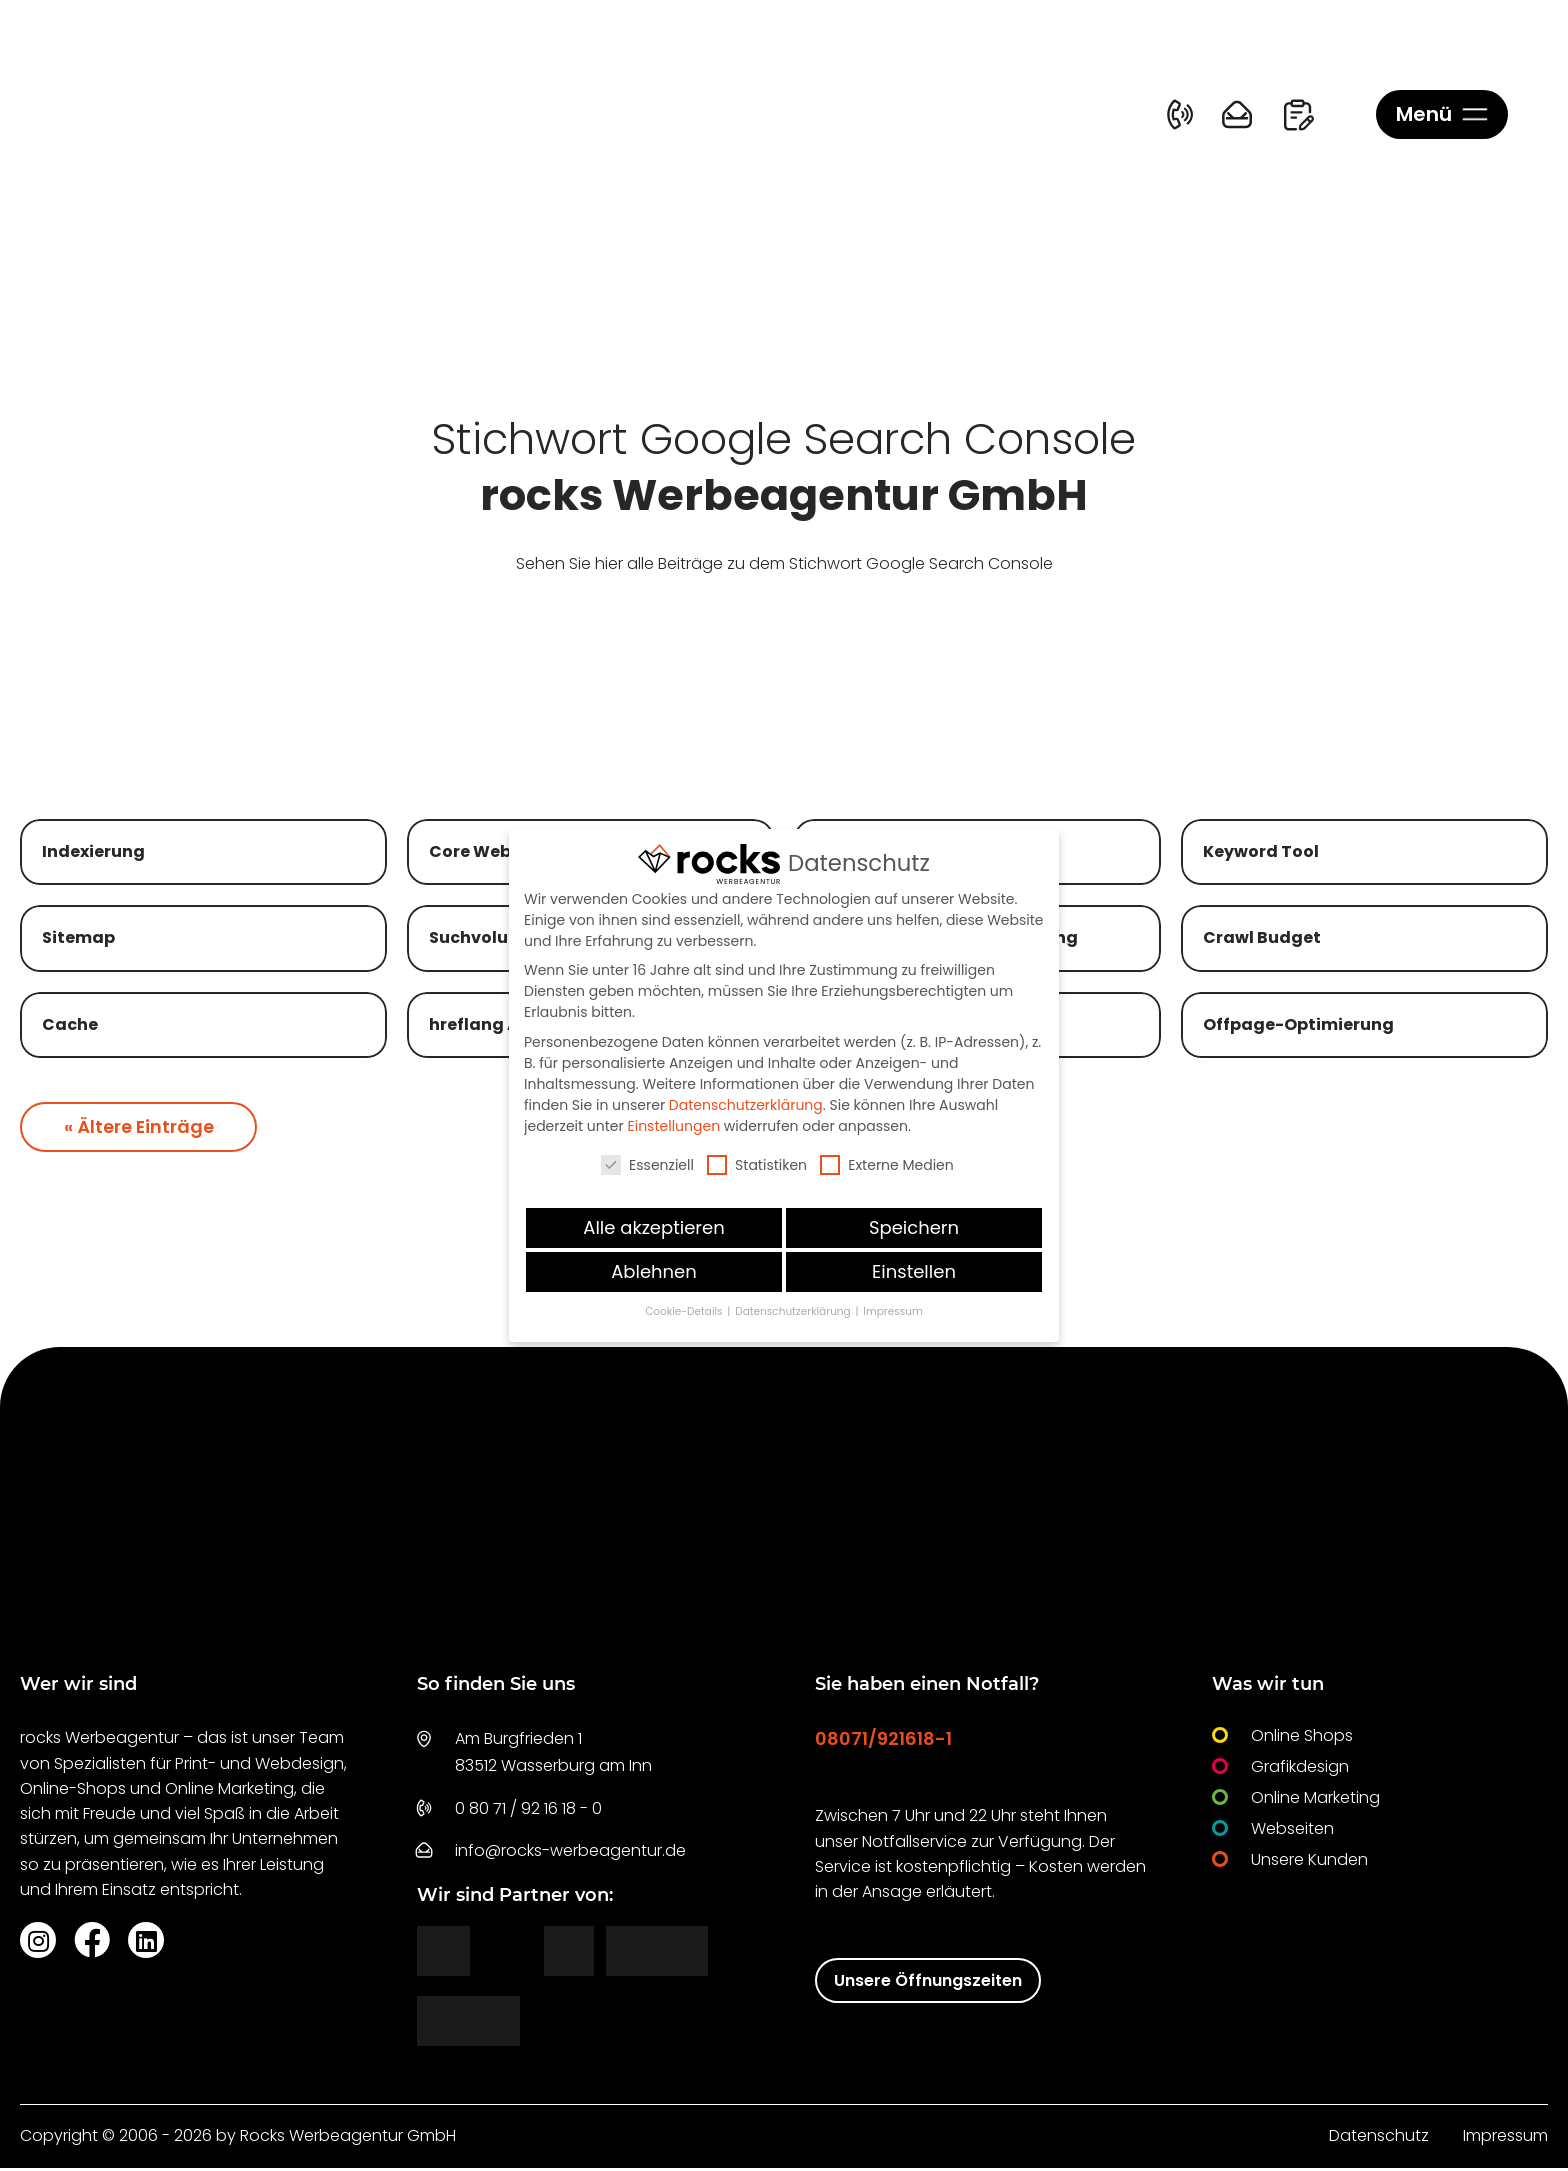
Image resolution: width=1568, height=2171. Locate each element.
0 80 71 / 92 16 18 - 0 (528, 1811)
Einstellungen (674, 1126)
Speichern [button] (914, 1227)
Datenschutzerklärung (746, 1105)
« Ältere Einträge (140, 1129)
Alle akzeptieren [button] (653, 1227)
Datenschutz (1379, 2139)
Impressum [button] (892, 1311)
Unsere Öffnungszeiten (928, 1983)
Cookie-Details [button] (685, 1311)
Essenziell (647, 1165)
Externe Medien (887, 1165)
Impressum (1505, 2139)
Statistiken (757, 1165)
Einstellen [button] (914, 1271)
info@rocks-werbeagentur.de (570, 1853)
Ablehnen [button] (654, 1271)
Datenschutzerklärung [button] (794, 1311)
